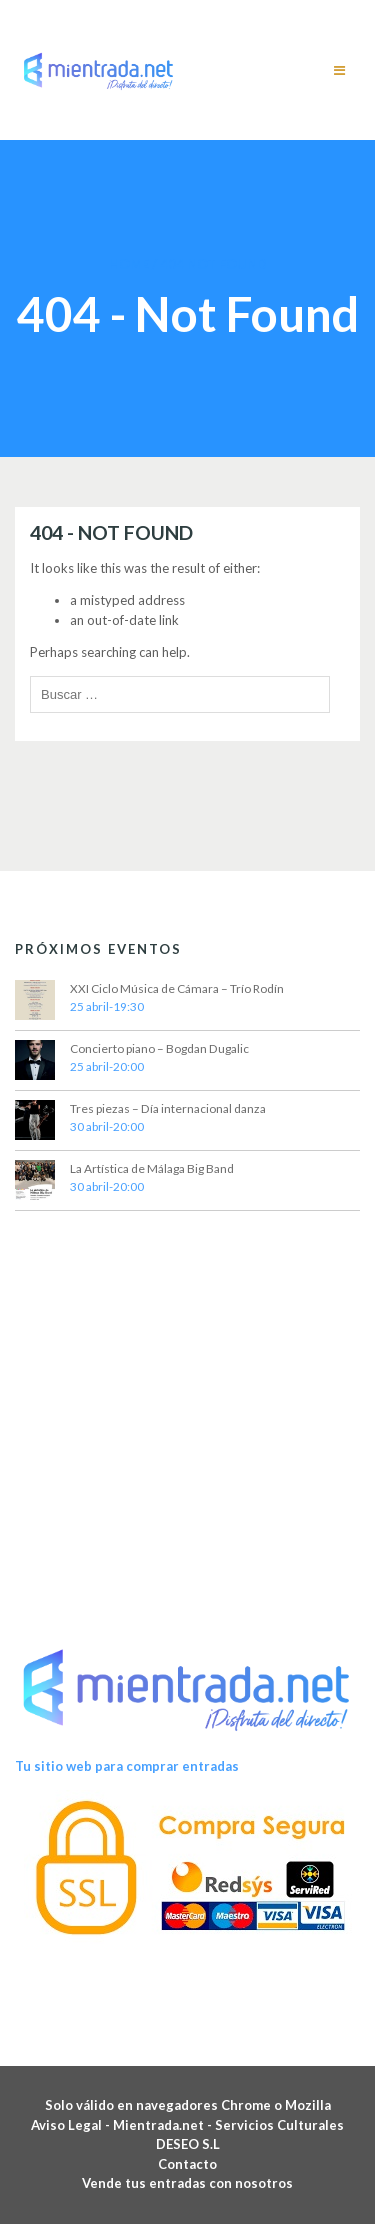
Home (129, 264)
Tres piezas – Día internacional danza (168, 1108)
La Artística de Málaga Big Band (152, 1168)
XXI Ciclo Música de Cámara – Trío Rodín (177, 988)
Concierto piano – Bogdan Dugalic (159, 1048)
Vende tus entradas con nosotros (187, 2183)
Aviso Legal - (72, 2125)
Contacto (187, 2164)
